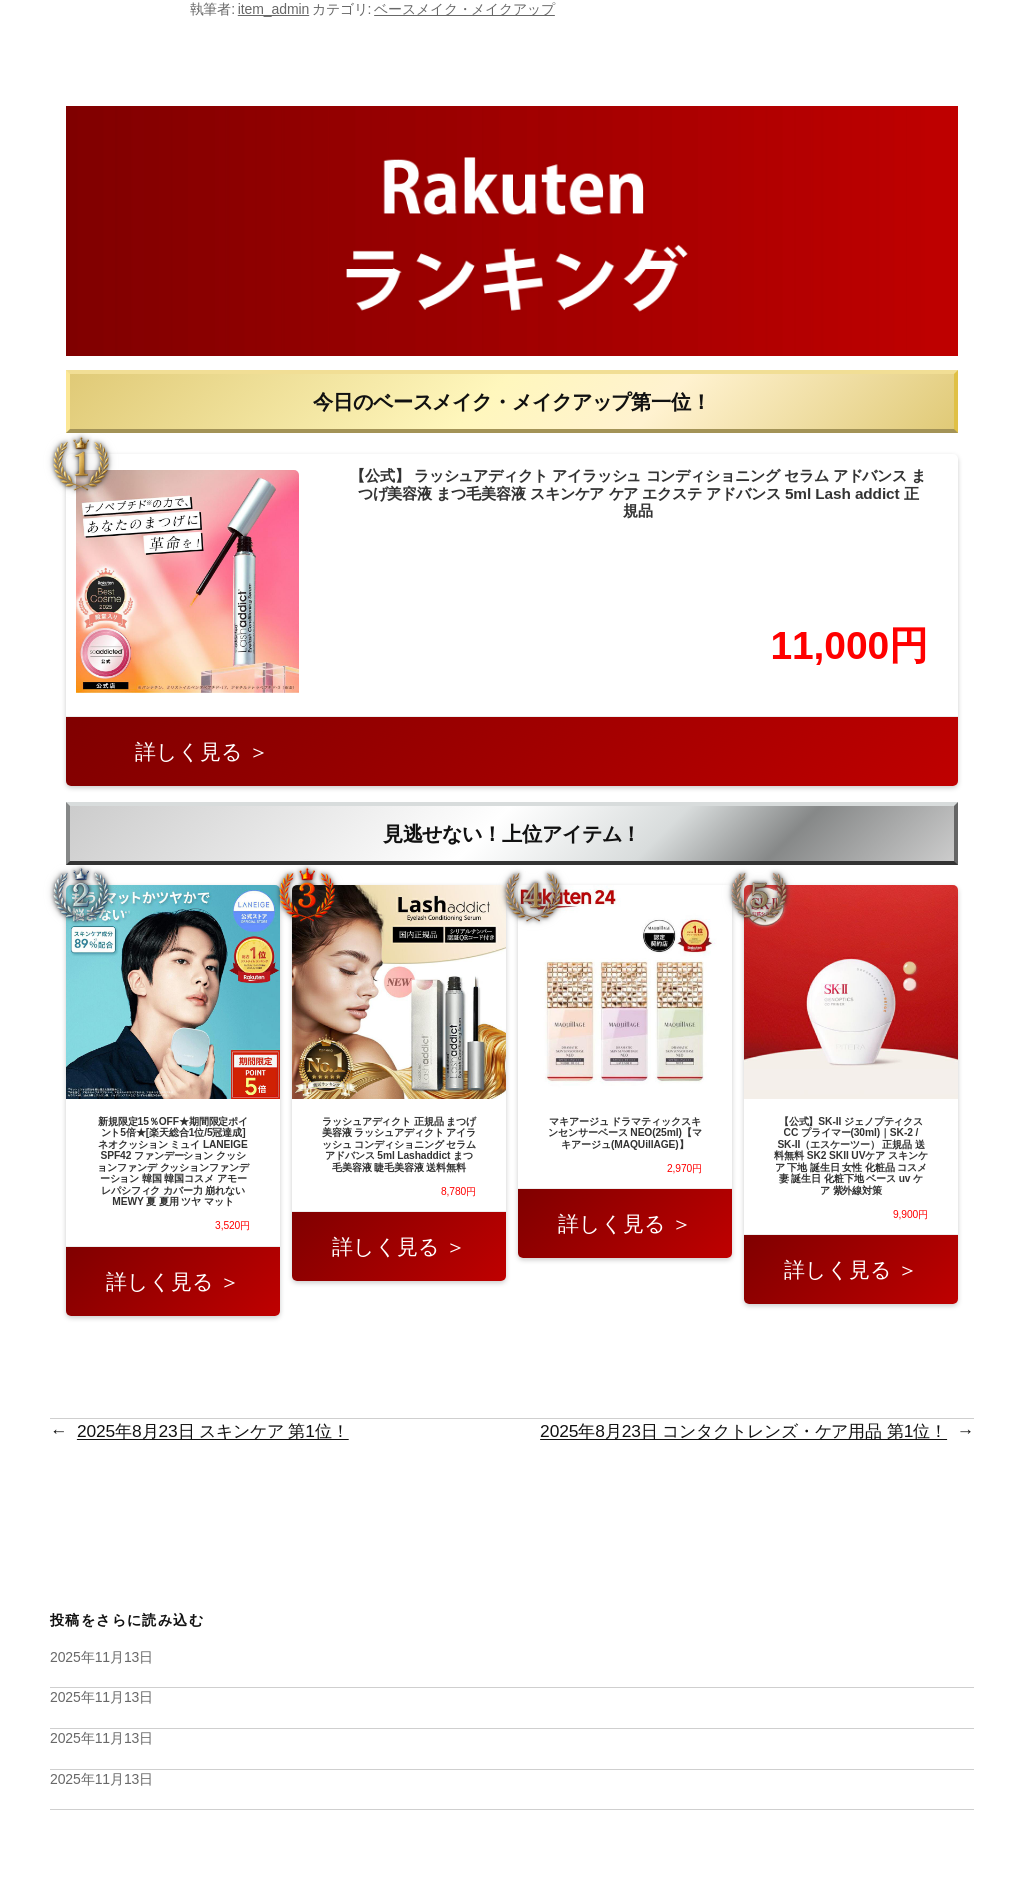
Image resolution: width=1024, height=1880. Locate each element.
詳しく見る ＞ (202, 751)
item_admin (273, 9)
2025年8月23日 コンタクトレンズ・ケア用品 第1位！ (743, 1431)
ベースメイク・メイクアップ (464, 9)
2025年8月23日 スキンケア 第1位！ (213, 1431)
